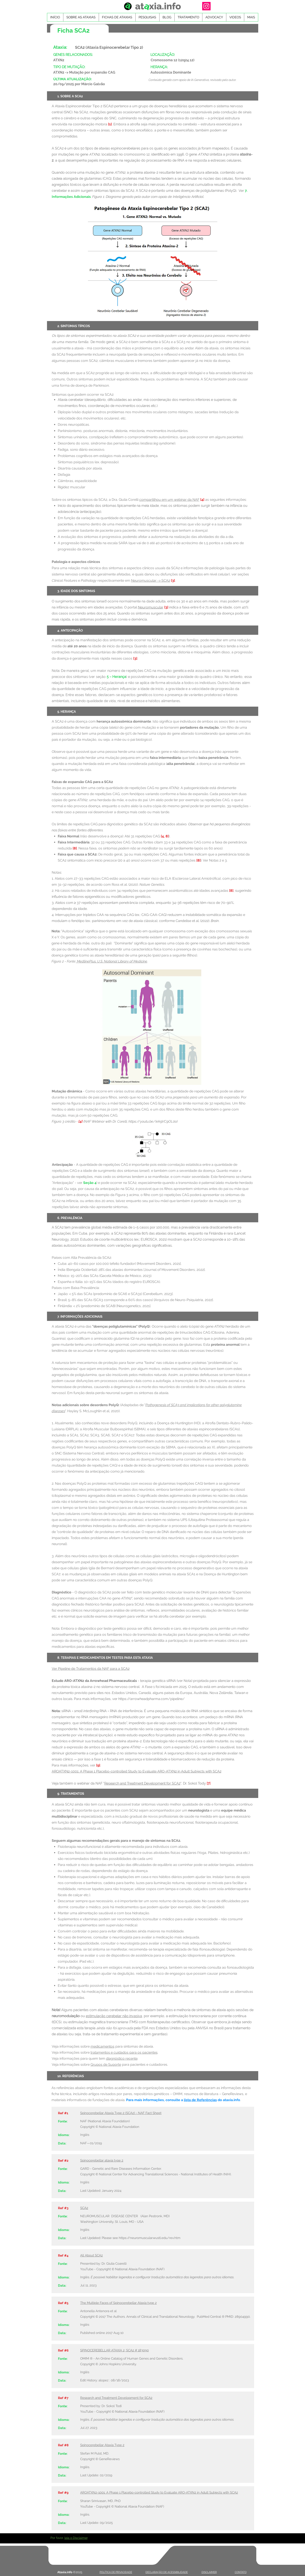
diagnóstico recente (122, 2058)
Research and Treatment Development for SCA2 (142, 1783)
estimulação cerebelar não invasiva (114, 2016)
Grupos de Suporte (106, 2064)
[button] (117, 17)
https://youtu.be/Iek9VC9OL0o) (153, 1121)
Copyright (87, 2317)
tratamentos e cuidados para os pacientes (124, 2052)
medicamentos (102, 2046)
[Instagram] (206, 6)
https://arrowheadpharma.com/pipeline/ (151, 1699)
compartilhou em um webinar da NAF (169, 500)
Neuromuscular (150, 607)
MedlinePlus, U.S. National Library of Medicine (111, 961)
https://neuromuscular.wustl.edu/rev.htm (149, 2238)
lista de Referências (200, 2100)
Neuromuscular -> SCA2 (150, 580)
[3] (173, 580)
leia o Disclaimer (76, 2538)
